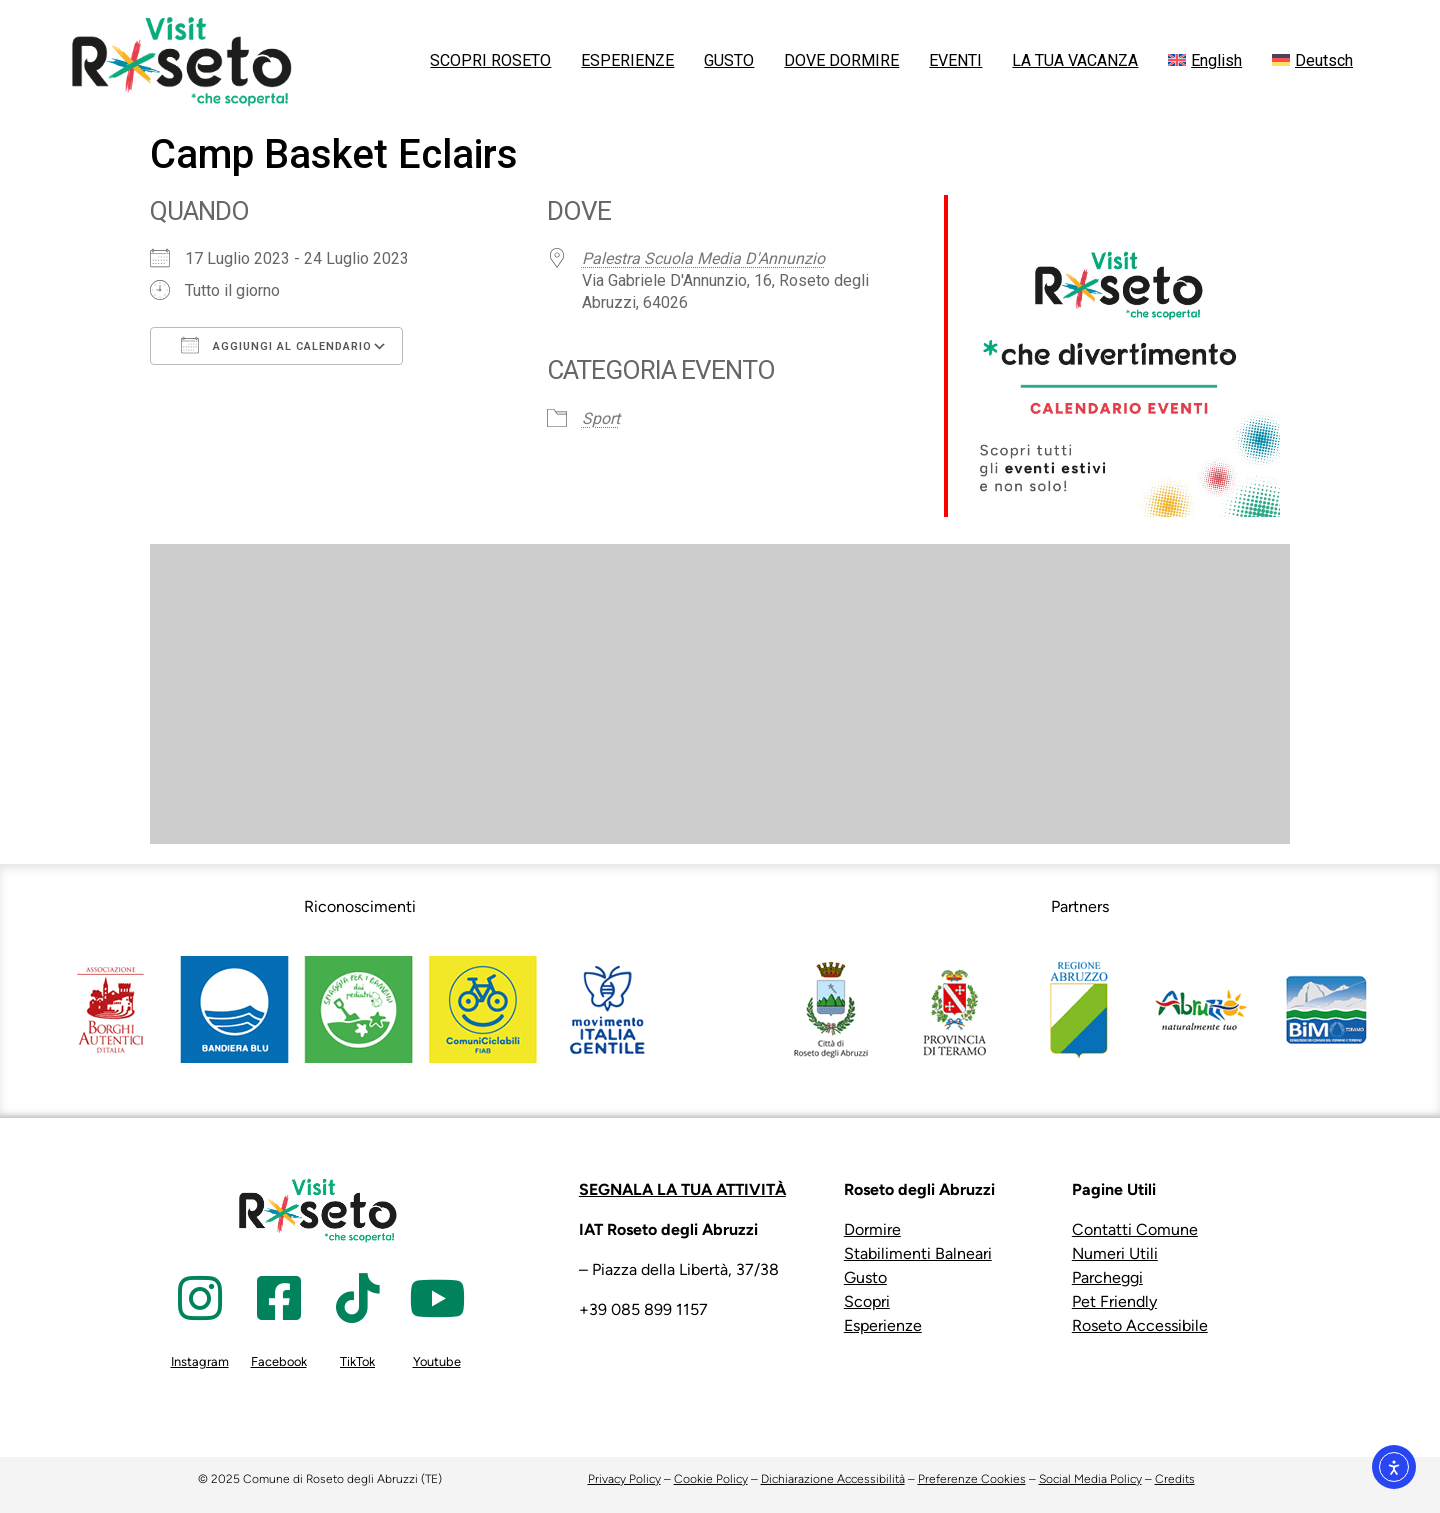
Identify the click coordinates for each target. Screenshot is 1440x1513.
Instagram (200, 1361)
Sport (601, 418)
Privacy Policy (624, 1479)
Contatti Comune (1135, 1229)
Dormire (872, 1229)
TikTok (357, 1361)
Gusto (865, 1277)
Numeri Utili (1115, 1253)
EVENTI (955, 60)
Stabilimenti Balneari (918, 1253)
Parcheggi (1107, 1277)
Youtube (437, 1361)
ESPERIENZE (627, 60)
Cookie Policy (711, 1479)
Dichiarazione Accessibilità (833, 1479)
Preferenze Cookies (972, 1479)
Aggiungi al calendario (276, 345)
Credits (1175, 1479)
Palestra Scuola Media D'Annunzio (703, 258)
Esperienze (883, 1325)
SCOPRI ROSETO (490, 60)
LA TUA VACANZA (1075, 60)
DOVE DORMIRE (841, 60)
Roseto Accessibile (1140, 1325)
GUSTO (729, 60)
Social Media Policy (1090, 1479)
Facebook (279, 1361)
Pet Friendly (1114, 1301)
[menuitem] (1205, 61)
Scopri (867, 1301)
